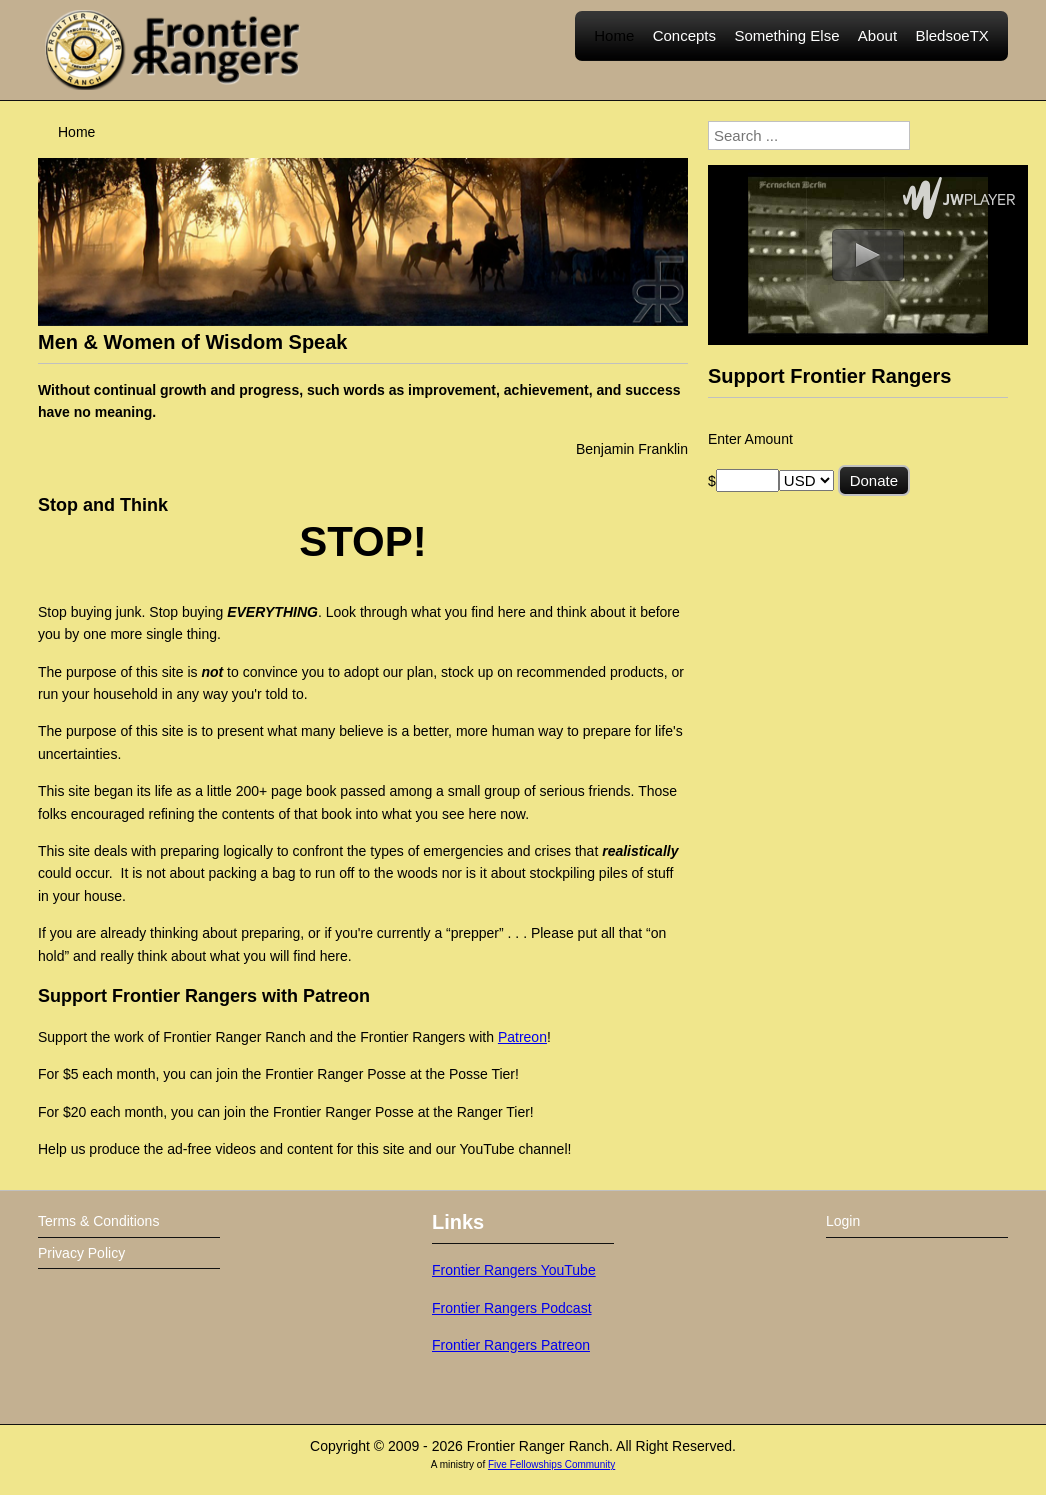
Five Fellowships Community (551, 1464)
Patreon (522, 1037)
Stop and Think (103, 505)
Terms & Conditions (98, 1221)
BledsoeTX (951, 49)
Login (843, 1221)
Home (614, 49)
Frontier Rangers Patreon (511, 1345)
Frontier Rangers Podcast (512, 1308)
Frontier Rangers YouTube (514, 1270)
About (877, 49)
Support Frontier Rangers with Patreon (204, 996)
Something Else (786, 49)
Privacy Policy (81, 1253)
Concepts (684, 49)
